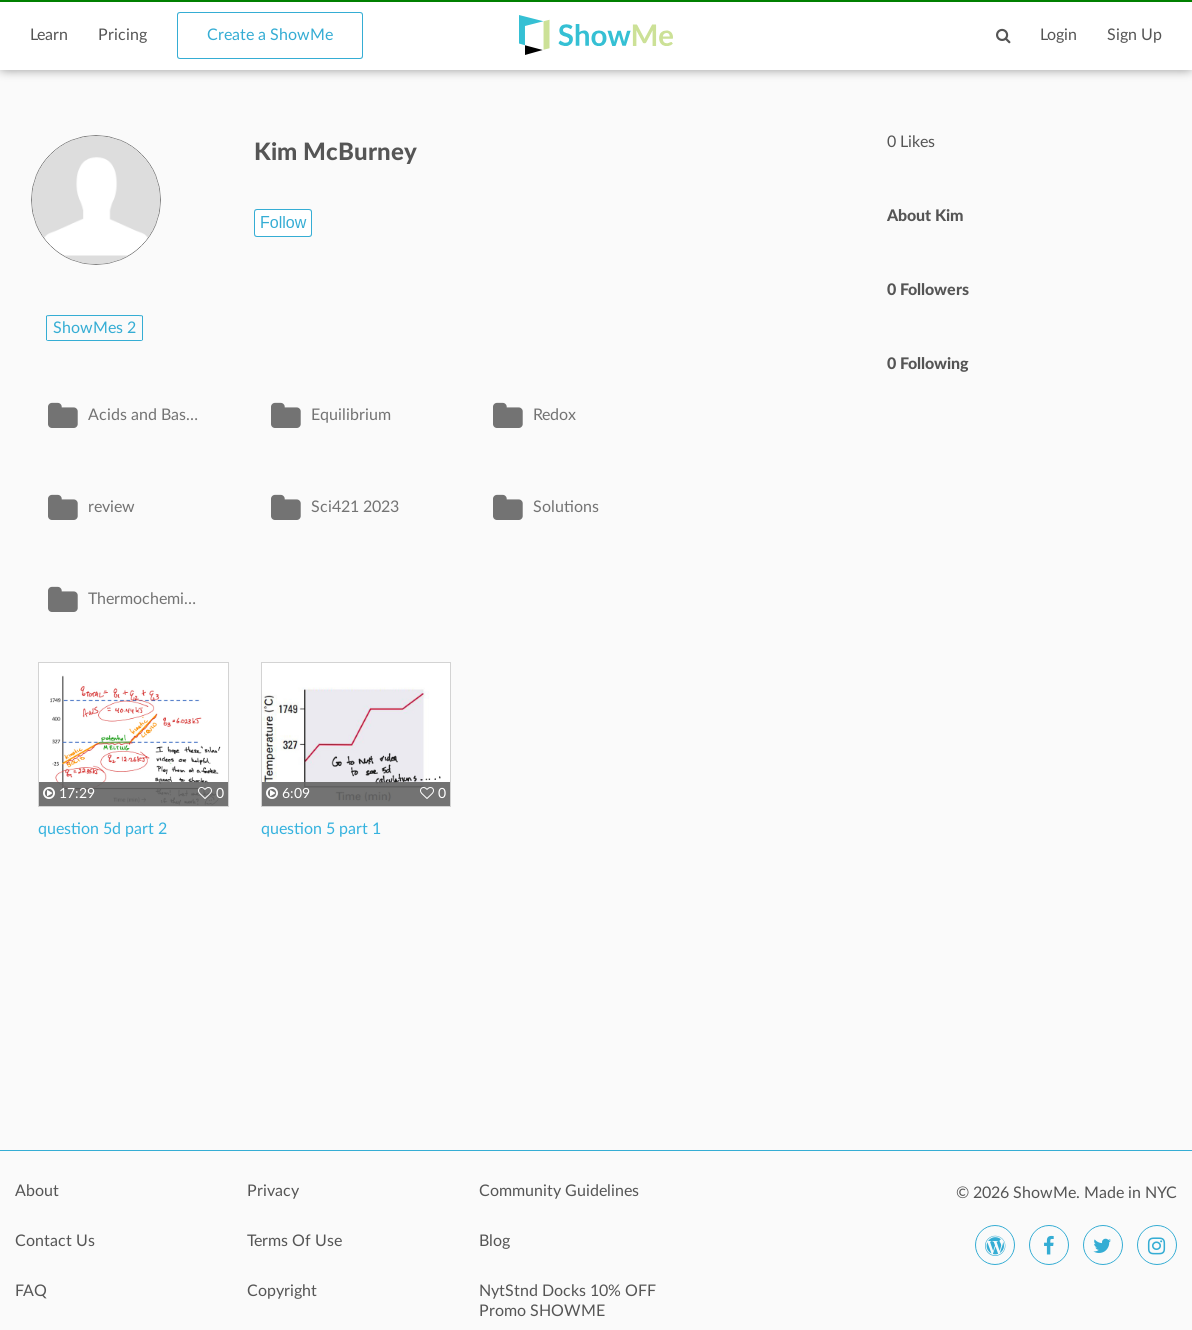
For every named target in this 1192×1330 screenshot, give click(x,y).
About (37, 1191)
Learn (49, 35)
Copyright (282, 1291)
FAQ (31, 1291)
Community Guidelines (559, 1191)
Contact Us (55, 1241)
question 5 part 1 (321, 829)
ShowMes (94, 328)
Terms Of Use (294, 1241)
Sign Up (1134, 35)
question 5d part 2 (102, 829)
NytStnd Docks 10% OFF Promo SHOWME (567, 1301)
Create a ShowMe (270, 35)
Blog (494, 1241)
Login (1058, 35)
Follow (283, 222)
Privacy (273, 1191)
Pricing (122, 35)
